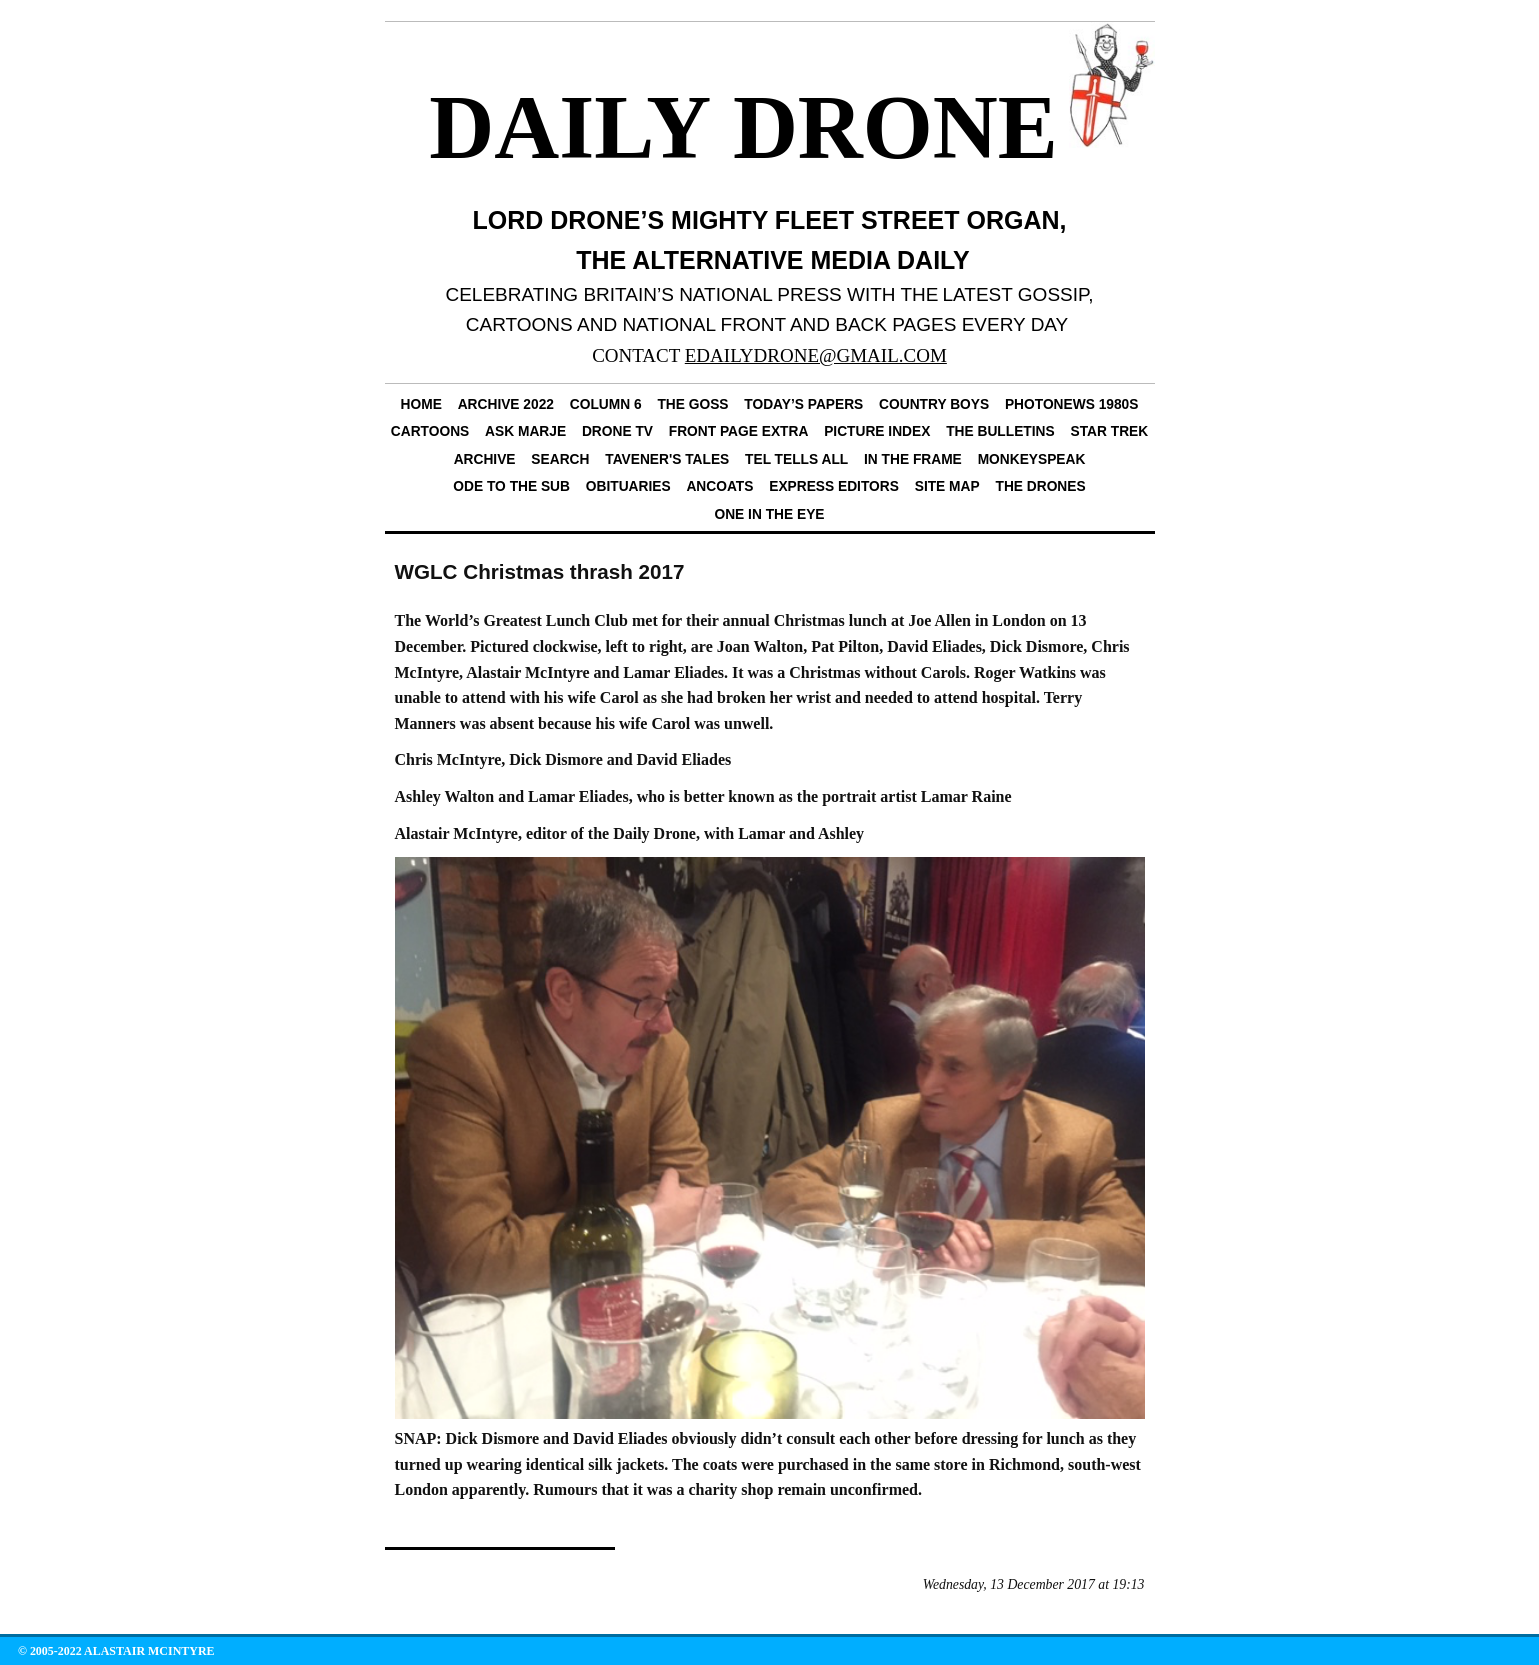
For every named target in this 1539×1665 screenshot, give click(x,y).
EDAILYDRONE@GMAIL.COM (816, 355)
